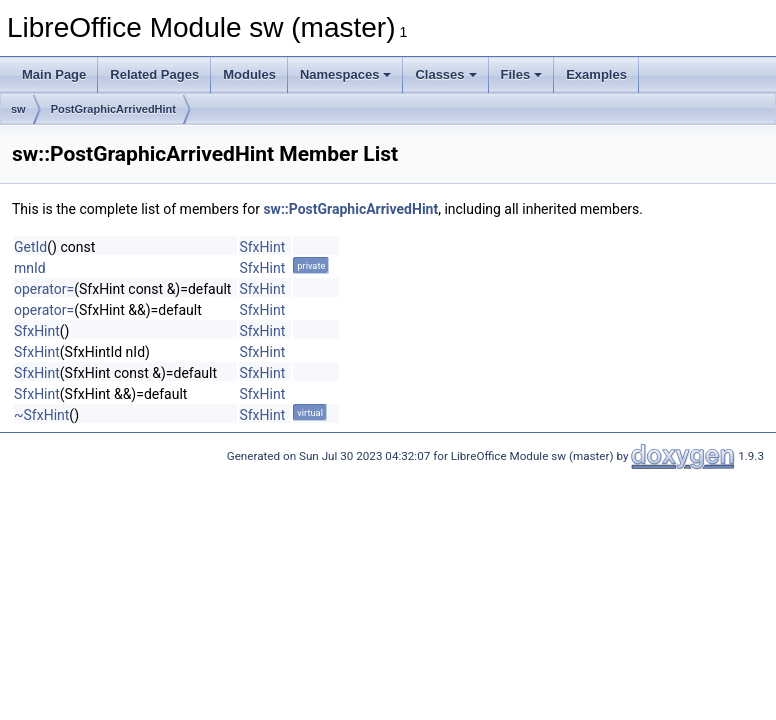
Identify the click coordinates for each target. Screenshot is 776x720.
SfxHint (262, 247)
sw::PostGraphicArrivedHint (350, 209)
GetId (30, 247)
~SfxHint (41, 415)
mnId (30, 268)
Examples (596, 74)
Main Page (54, 74)
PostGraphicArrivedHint (113, 109)
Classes (445, 74)
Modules (249, 74)
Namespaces (346, 74)
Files (522, 74)
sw (18, 109)
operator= (44, 289)
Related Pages (154, 74)
